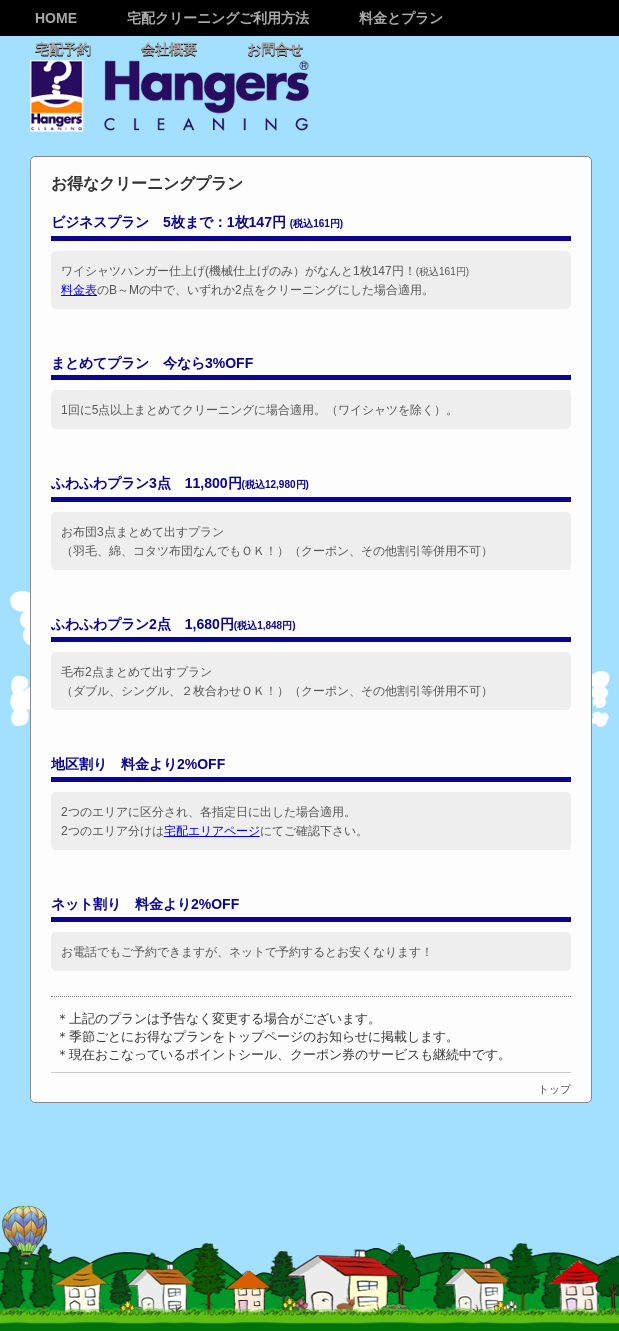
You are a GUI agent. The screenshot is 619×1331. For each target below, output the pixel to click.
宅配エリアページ (212, 831)
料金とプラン (401, 18)
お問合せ (275, 49)
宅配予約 (63, 49)
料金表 (79, 290)
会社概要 (169, 49)
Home (56, 18)
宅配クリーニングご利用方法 (218, 18)
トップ (554, 1089)
